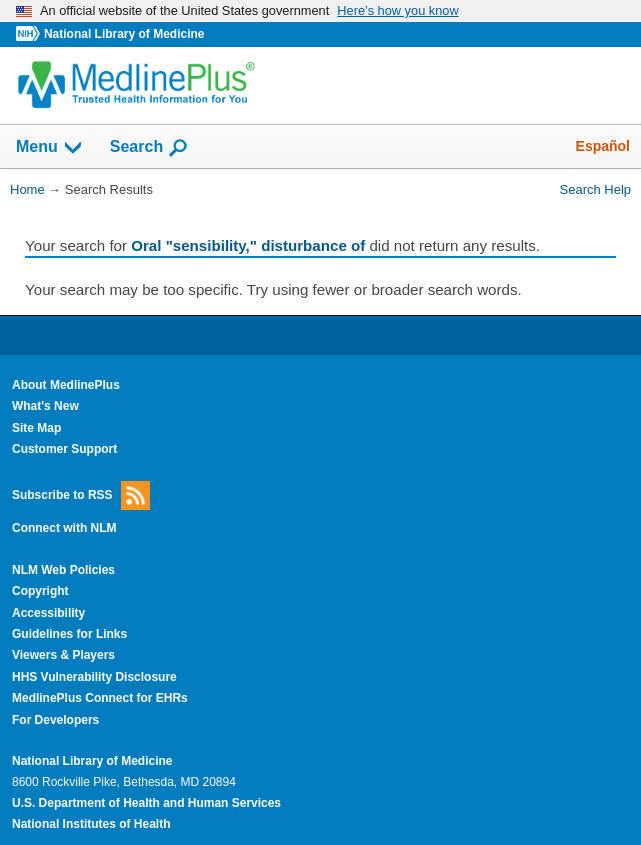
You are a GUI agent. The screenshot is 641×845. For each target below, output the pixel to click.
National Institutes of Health (91, 824)
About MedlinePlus (66, 385)
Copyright (40, 591)
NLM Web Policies (63, 570)
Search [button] (149, 148)
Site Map (36, 428)
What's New (45, 406)
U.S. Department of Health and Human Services (146, 803)
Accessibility (48, 613)
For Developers (55, 720)
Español (603, 146)
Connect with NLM (64, 528)
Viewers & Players (63, 655)
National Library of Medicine (124, 34)
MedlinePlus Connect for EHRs (100, 698)
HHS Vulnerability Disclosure (94, 677)
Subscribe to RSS (81, 495)
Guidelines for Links (69, 634)
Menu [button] (50, 148)
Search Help (595, 189)
